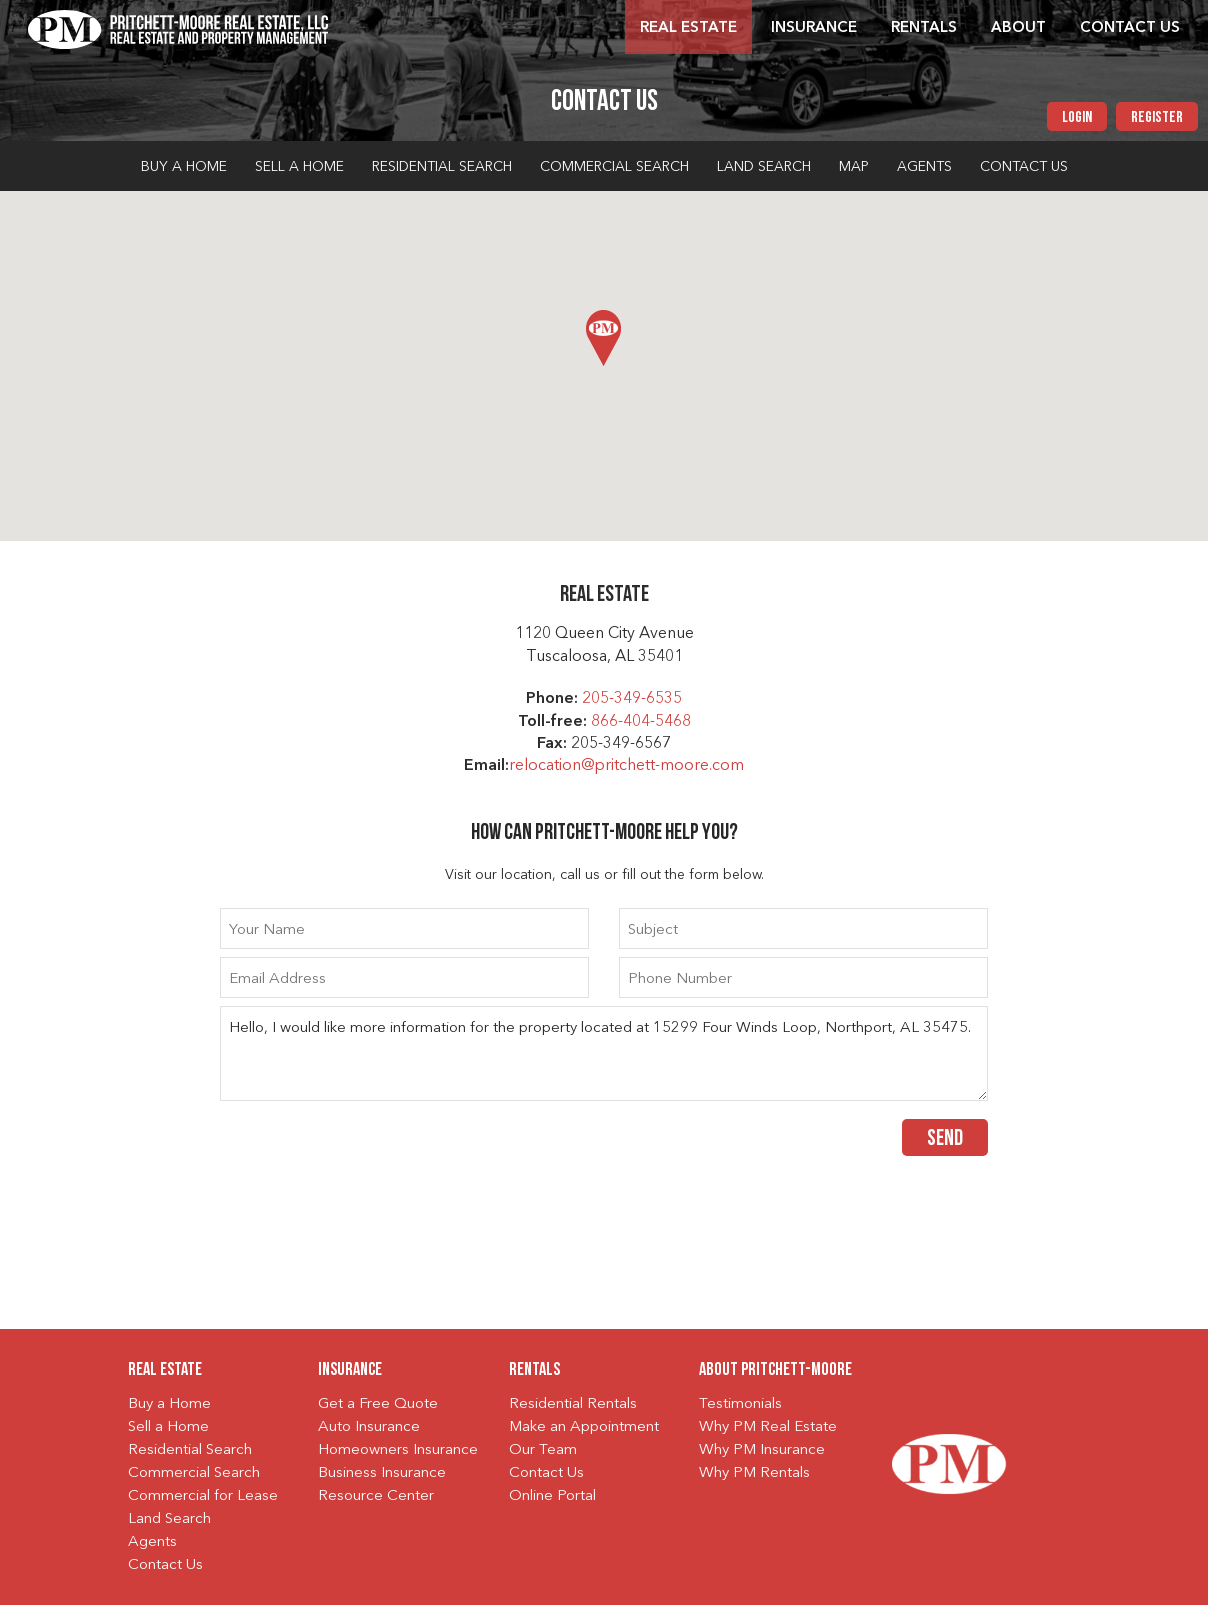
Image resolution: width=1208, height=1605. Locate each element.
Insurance (814, 28)
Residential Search (442, 167)
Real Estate (688, 28)
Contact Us (1130, 28)
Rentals (924, 28)
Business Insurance (382, 1473)
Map (854, 167)
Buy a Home (184, 167)
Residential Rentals (573, 1404)
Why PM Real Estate (768, 1427)
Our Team (543, 1450)
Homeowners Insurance (398, 1450)
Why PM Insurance (762, 1450)
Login (1077, 118)
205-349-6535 (632, 699)
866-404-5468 (641, 722)
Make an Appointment (584, 1427)
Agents (924, 167)
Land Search (764, 167)
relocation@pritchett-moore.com (626, 766)
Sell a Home (299, 167)
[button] (603, 338)
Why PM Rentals (754, 1473)
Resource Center (376, 1496)
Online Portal (552, 1496)
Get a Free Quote (378, 1404)
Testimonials (740, 1404)
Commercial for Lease (203, 1496)
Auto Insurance (369, 1427)
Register (1157, 118)
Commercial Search (614, 167)
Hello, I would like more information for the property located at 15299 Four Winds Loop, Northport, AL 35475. (604, 1053)
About (1018, 28)
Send (945, 1139)
